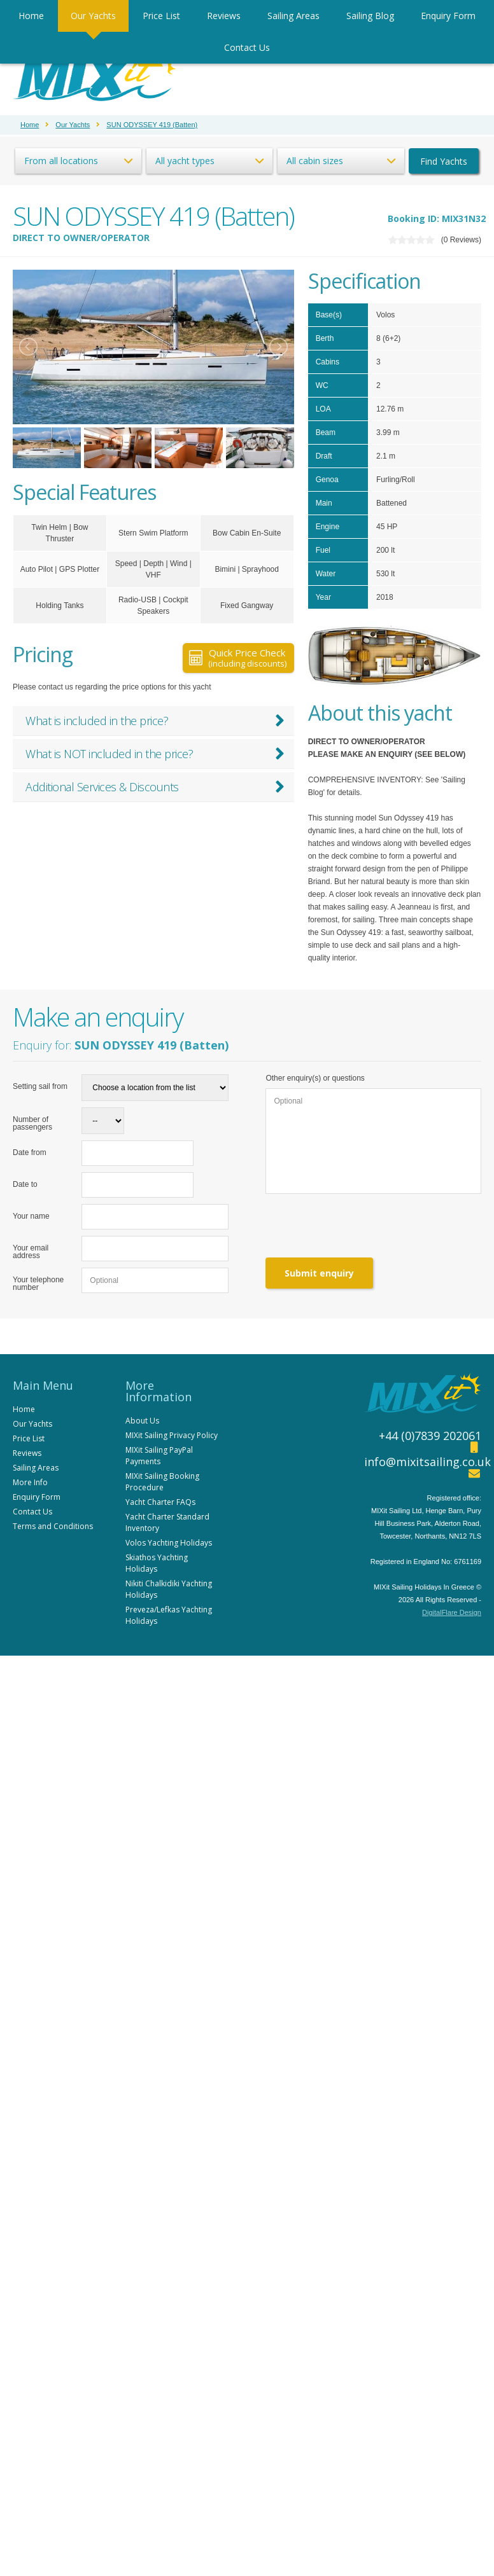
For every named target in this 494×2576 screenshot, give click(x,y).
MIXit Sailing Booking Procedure (162, 1482)
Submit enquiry (319, 1273)
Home (31, 16)
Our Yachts (93, 16)
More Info (30, 1482)
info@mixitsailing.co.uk (427, 1461)
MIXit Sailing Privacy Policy (171, 1435)
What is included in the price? (155, 720)
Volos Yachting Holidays (168, 1542)
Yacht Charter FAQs (160, 1502)
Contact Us (247, 47)
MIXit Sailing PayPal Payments (159, 1455)
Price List (161, 16)
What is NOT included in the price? (155, 753)
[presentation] (362, 1226)
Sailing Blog (370, 16)
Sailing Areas (293, 16)
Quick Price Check (237, 657)
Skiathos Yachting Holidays (156, 1563)
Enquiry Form (448, 16)
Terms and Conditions (53, 1526)
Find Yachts (443, 161)
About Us (142, 1420)
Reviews (224, 16)
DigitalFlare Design (451, 1612)
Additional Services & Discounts (155, 786)
